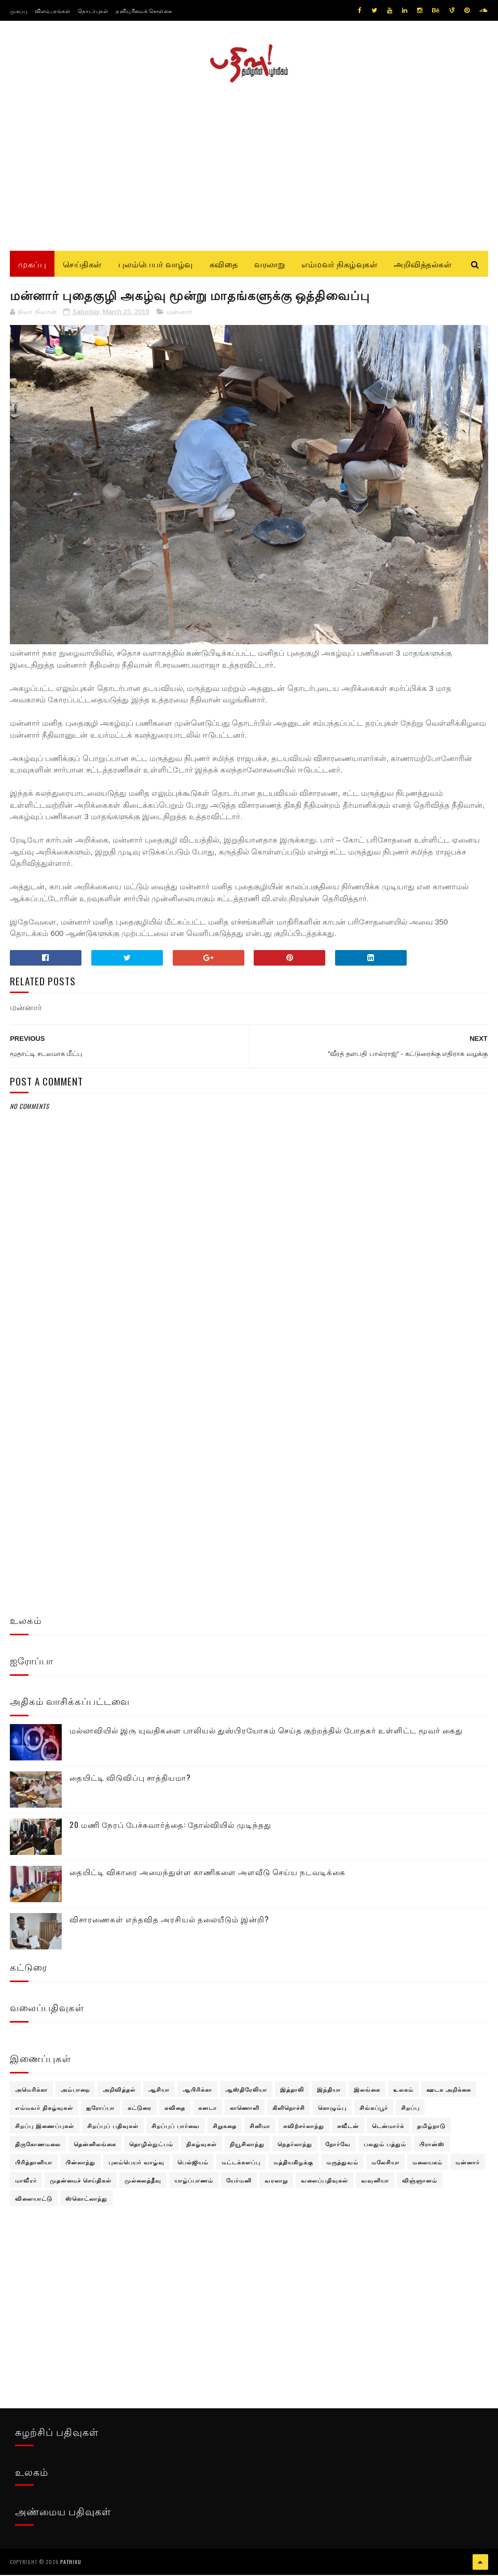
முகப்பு (18, 11)
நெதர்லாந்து (295, 2145)
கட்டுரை (139, 2109)
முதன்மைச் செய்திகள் (81, 2182)
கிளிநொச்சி (288, 2109)
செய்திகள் (82, 265)
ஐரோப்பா (100, 2109)
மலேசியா (385, 2164)
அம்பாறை (75, 2091)
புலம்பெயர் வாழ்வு (155, 265)
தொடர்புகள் (93, 11)
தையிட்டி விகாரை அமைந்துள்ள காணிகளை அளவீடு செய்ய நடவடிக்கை (207, 1873)
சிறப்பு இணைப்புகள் (44, 2127)
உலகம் (403, 2091)
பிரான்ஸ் (432, 2145)
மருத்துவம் (342, 2164)
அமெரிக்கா (31, 2091)
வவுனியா (375, 2182)
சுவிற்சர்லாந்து (303, 2127)
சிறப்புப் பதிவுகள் (113, 2127)
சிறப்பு (410, 2109)
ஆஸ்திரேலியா (246, 2091)
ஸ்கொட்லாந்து (86, 2200)
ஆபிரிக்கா (197, 2091)
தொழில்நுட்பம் (151, 2145)
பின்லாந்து (80, 2164)
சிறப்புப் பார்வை (175, 2127)
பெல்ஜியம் (193, 2164)
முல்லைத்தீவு (143, 2182)
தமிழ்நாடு (431, 2127)
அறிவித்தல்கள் (422, 265)
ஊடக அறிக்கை (448, 2091)
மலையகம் (427, 2164)
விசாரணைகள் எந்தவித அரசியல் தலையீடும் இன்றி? (169, 1921)
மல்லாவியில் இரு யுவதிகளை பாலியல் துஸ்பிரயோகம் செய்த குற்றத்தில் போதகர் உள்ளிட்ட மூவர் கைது (266, 1732)
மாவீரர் (26, 2182)
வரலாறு (269, 265)
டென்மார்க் (388, 2127)
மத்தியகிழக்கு (293, 2164)
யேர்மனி (239, 2182)
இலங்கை (367, 2091)
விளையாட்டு (33, 2200)
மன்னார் (179, 314)
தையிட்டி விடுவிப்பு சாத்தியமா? (130, 1779)
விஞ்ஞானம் (419, 2182)
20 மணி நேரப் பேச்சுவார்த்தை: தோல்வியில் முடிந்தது (170, 1826)
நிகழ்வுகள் (201, 2145)
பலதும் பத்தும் (385, 2145)
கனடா (207, 2109)
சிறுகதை (225, 2127)
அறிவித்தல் (119, 2091)
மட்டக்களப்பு (241, 2164)
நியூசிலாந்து (247, 2145)
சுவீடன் (348, 2127)
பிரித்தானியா (33, 2164)
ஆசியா (159, 2091)
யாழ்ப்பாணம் (193, 2182)
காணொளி (244, 2109)
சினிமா (260, 2127)
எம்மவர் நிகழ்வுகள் (339, 265)
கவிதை (224, 265)
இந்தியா (329, 2091)
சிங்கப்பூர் (373, 2109)
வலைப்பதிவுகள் (324, 2182)
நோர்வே (338, 2145)
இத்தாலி (292, 2091)
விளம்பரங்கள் (52, 11)
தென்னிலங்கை (95, 2145)
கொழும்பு (332, 2109)
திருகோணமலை (38, 2145)
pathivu (70, 2563)
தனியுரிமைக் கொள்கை (144, 11)
